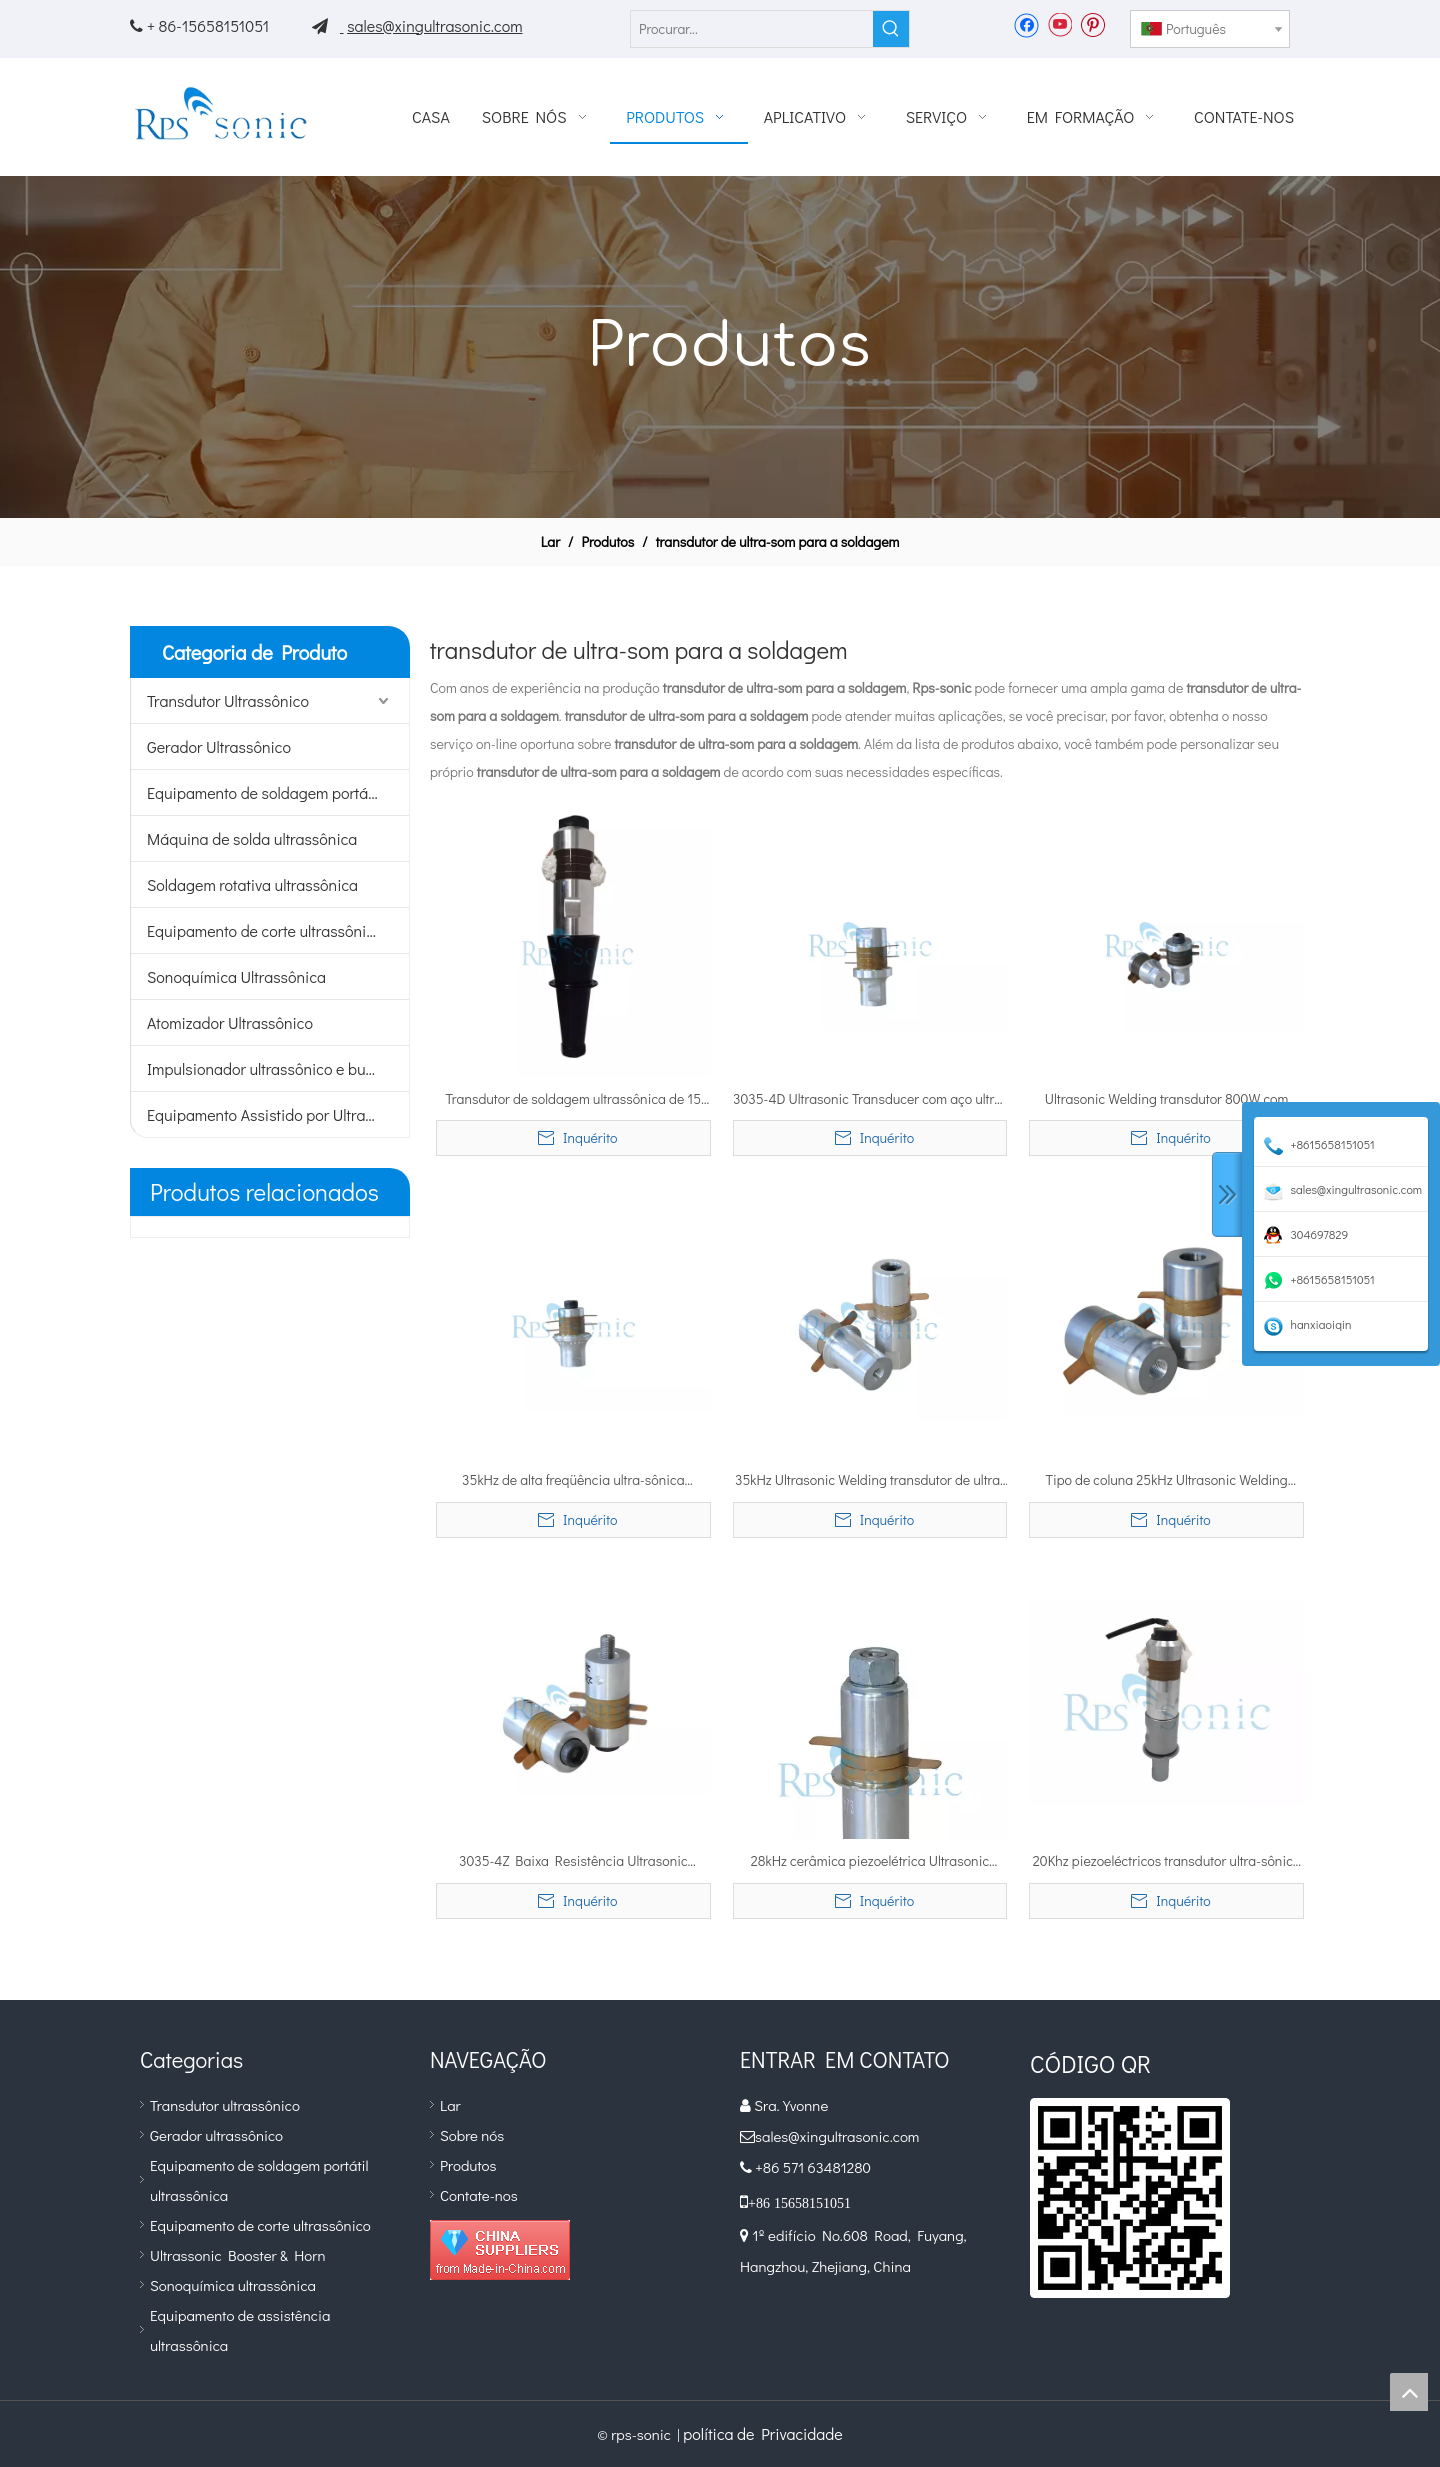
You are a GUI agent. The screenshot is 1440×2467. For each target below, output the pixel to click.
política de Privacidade (762, 2433)
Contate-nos (479, 2195)
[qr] (1130, 2198)
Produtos (468, 2165)
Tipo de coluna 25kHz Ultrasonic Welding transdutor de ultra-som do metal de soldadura (1166, 1481)
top (1409, 2392)
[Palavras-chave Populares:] (891, 29)
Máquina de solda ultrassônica (252, 838)
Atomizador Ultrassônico (230, 1022)
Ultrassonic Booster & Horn (237, 2255)
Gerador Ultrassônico (219, 746)
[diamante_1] (500, 2250)
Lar (450, 2105)
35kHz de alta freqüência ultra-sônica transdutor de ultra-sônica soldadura (573, 1481)
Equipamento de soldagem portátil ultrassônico (278, 792)
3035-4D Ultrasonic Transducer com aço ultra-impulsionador (870, 1100)
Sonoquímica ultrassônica (233, 2285)
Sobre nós (472, 2135)
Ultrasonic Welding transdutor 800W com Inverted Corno (1167, 1100)
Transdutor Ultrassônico (228, 700)
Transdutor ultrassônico (225, 2105)
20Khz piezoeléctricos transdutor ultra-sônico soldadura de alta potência (1166, 1862)
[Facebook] (1026, 24)
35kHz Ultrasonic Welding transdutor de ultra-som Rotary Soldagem (870, 1481)
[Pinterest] (1092, 24)
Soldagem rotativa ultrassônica (252, 884)
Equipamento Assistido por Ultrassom (274, 1114)
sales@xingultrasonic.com (434, 25)
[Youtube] (1059, 24)
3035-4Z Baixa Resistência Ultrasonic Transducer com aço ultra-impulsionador (573, 1862)
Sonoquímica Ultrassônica (236, 976)
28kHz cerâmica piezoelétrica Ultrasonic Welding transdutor (870, 1862)
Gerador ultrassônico (216, 2135)
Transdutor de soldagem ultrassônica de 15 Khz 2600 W (573, 1100)
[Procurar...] (752, 29)
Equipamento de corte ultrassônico (265, 930)
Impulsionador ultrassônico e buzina (270, 1068)
